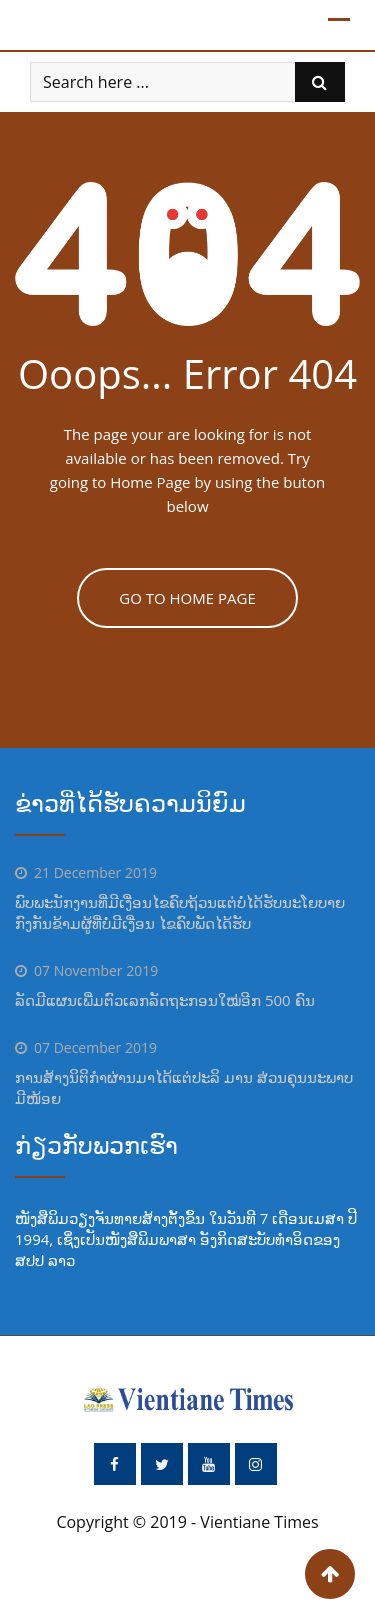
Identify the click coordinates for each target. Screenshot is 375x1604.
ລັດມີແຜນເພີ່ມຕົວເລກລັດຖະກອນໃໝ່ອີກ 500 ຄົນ (165, 1000)
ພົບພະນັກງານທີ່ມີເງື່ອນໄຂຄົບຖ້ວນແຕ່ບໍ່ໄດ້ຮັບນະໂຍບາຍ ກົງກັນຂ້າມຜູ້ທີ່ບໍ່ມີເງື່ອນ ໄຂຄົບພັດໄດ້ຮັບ (180, 912)
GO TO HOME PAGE (187, 598)
